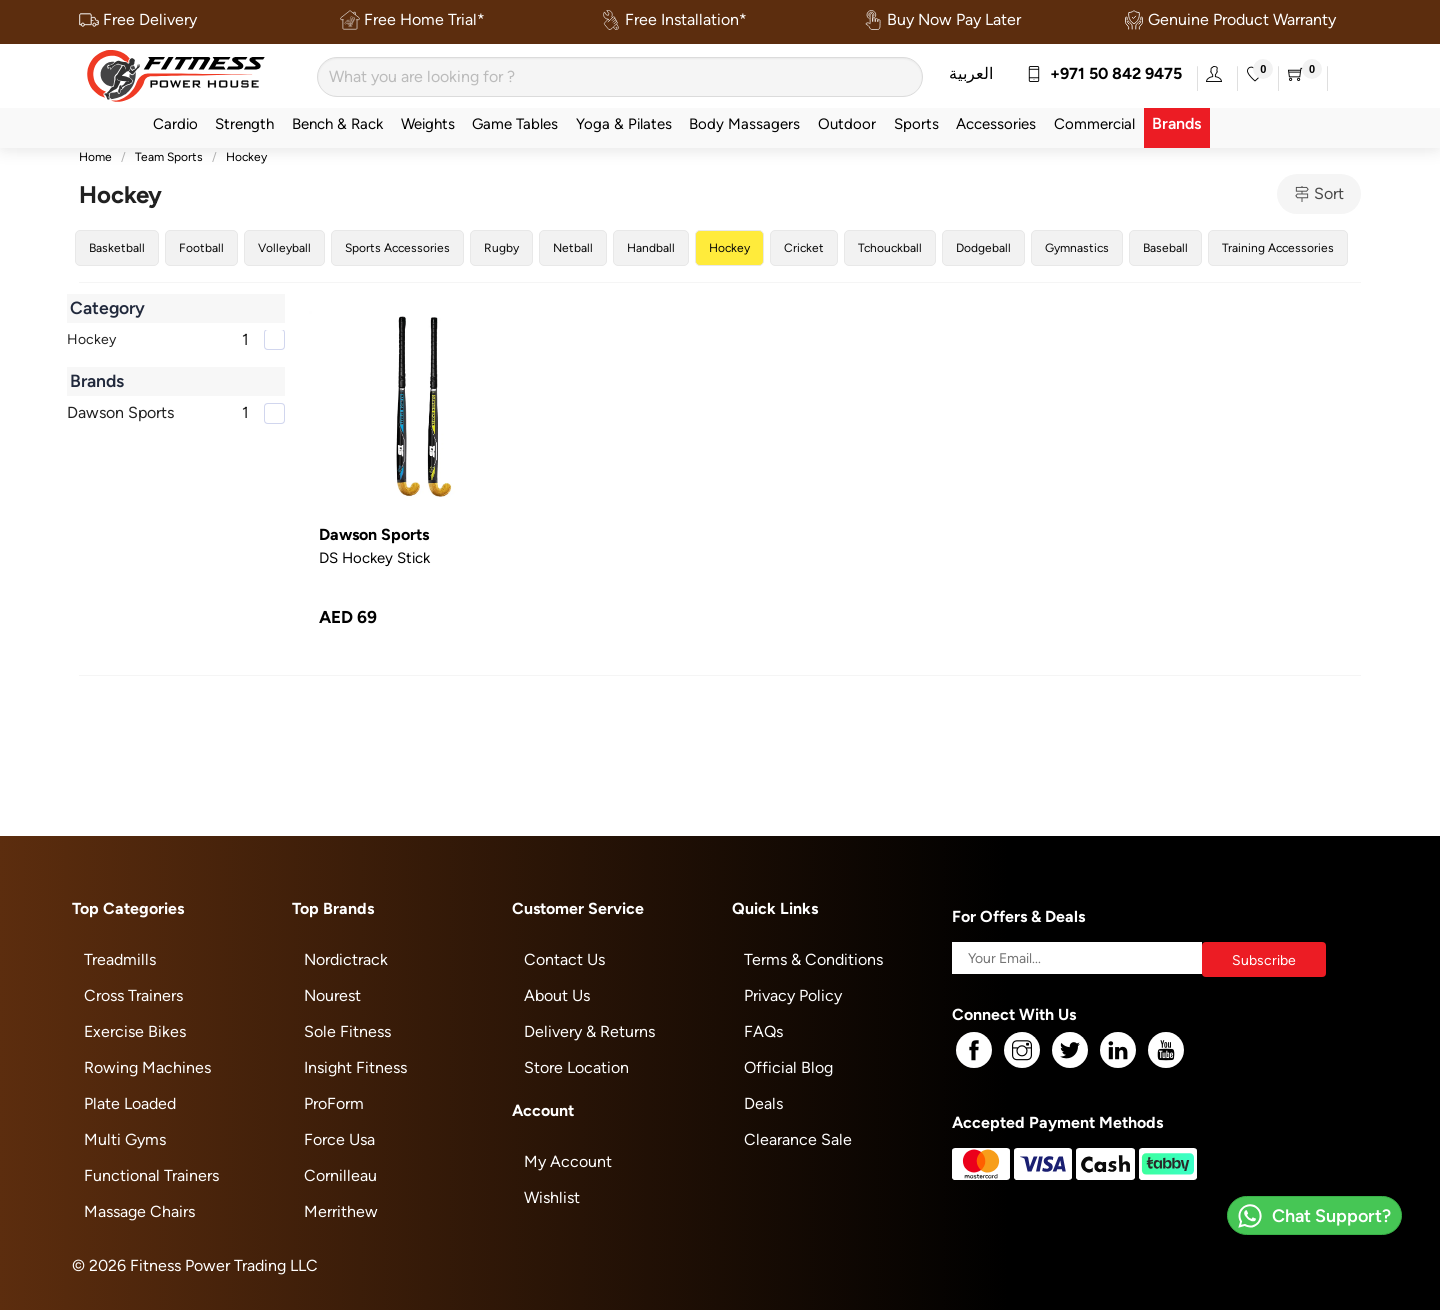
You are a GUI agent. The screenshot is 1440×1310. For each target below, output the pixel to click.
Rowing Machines (147, 1067)
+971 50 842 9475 (1104, 73)
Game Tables (515, 123)
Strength (244, 123)
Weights (428, 123)
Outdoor (847, 123)
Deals (763, 1103)
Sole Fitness (347, 1031)
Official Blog (788, 1067)
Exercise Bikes (135, 1031)
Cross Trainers (133, 995)
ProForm (334, 1103)
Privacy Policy (793, 995)
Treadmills (120, 959)
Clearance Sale (798, 1139)
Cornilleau (340, 1175)
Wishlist (552, 1197)
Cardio (175, 123)
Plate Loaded (130, 1103)
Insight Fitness (355, 1067)
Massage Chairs (139, 1211)
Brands (1176, 123)
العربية (971, 73)
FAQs (763, 1031)
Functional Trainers (151, 1175)
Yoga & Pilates (624, 123)
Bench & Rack (337, 123)
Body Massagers (744, 123)
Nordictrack (346, 959)
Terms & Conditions (813, 959)
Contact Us (564, 959)
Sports (916, 123)
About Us (557, 995)
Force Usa (339, 1139)
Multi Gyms (125, 1139)
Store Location (576, 1067)
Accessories (996, 123)
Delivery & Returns (589, 1031)
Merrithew (341, 1211)
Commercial (1094, 123)
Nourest (332, 995)
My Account (568, 1161)
